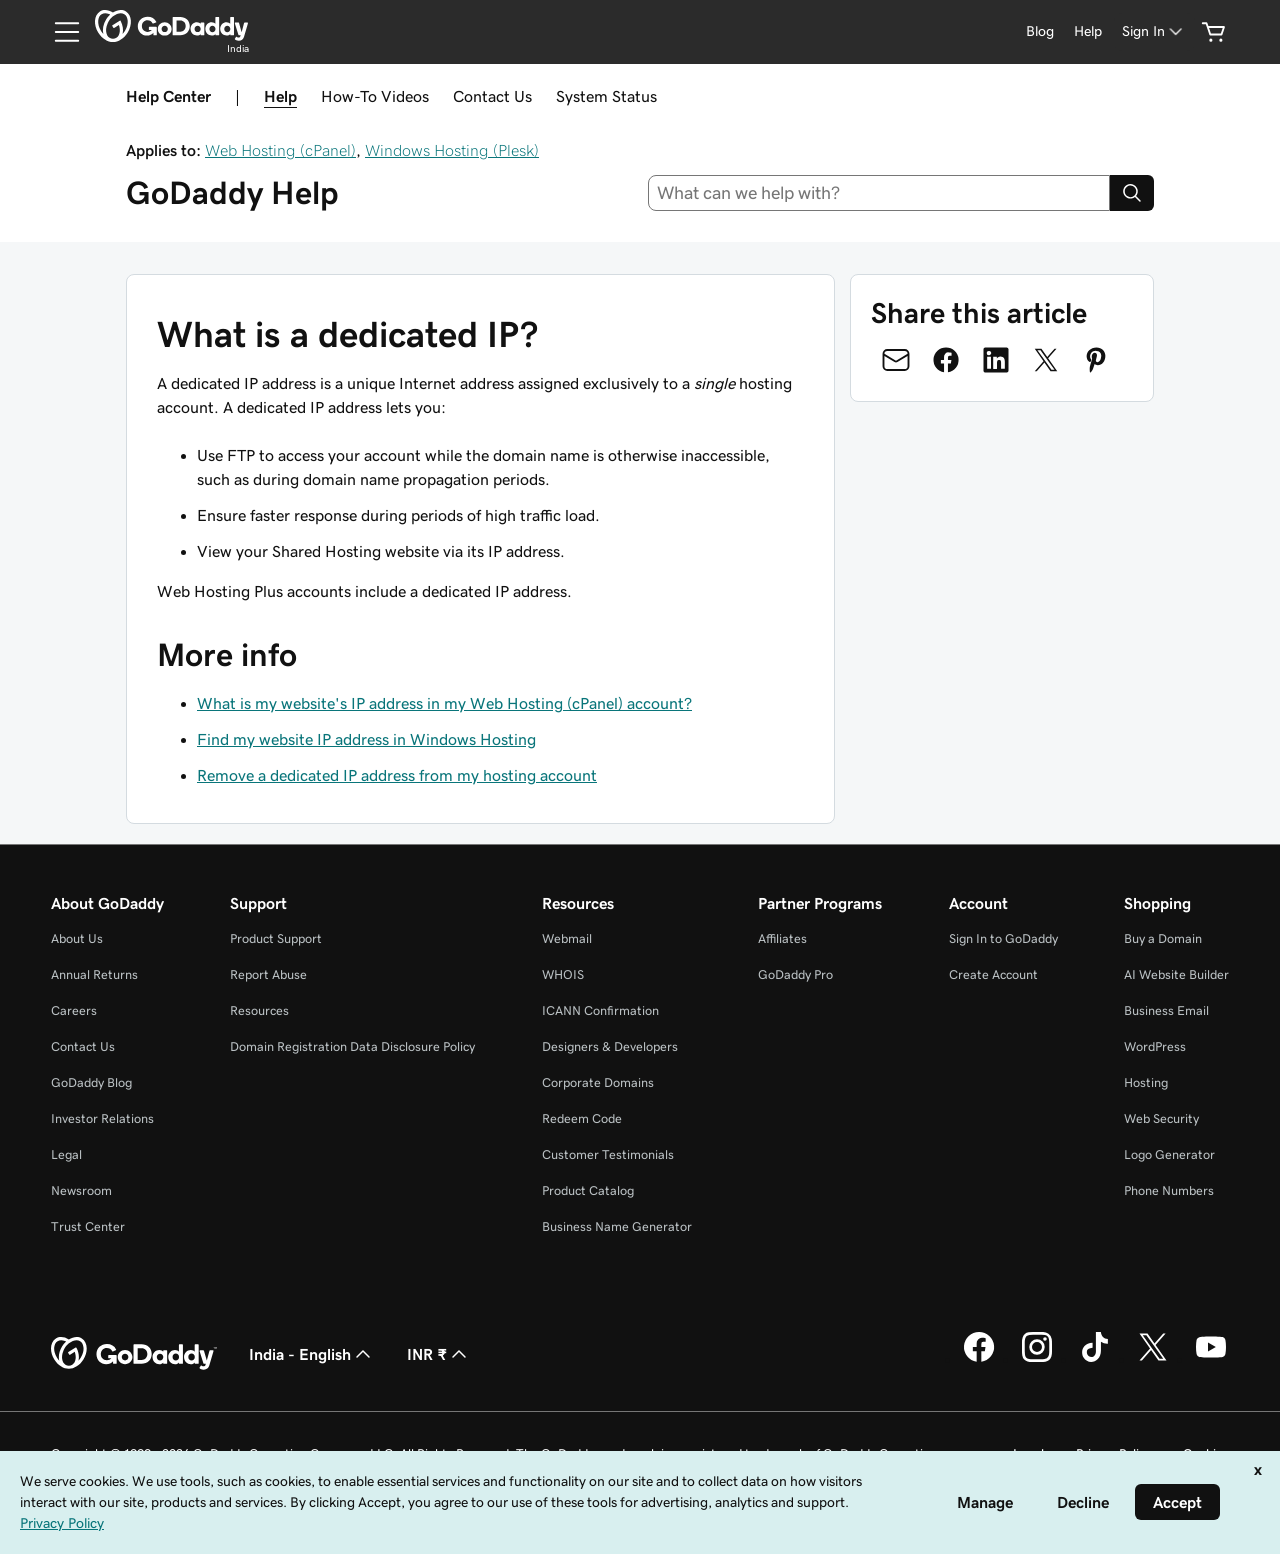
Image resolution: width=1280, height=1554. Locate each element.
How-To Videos (375, 96)
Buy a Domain (1163, 938)
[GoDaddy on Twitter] (1153, 1359)
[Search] (1132, 193)
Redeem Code (582, 1118)
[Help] (1088, 31)
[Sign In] (1154, 31)
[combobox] (879, 193)
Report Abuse (268, 974)
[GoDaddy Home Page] (134, 1354)
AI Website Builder (1176, 974)
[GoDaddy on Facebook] (979, 1359)
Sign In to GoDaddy (1003, 938)
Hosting (1146, 1082)
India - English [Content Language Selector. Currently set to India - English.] (312, 1354)
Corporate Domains (598, 1082)
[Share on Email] (896, 360)
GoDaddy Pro (795, 974)
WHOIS (563, 974)
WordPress (1155, 1046)
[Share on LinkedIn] (996, 360)
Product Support (276, 938)
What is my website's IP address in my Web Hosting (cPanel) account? (444, 703)
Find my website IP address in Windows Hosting (366, 739)
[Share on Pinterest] (1096, 360)
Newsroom (81, 1190)
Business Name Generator (617, 1226)
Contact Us (492, 96)
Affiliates (782, 938)
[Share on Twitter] (1046, 360)
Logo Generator (1169, 1154)
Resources (259, 1010)
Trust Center (88, 1226)
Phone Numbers (1169, 1190)
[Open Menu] (59, 32)
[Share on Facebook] (946, 360)
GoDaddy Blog (91, 1082)
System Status (606, 96)
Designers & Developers (610, 1046)
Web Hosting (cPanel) (280, 150)
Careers (74, 1010)
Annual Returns (94, 974)
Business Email (1166, 1010)
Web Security (1161, 1118)
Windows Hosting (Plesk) (452, 150)
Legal (66, 1154)
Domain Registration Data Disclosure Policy (352, 1046)
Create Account (993, 974)
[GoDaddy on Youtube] (1211, 1359)
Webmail (567, 938)
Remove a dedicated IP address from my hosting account (397, 775)
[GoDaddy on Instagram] (1037, 1359)
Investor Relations (102, 1118)
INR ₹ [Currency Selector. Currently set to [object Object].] (439, 1354)
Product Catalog (588, 1190)
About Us (77, 938)
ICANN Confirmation (600, 1010)
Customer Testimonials (608, 1154)
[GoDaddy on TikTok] (1095, 1359)
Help (280, 96)
